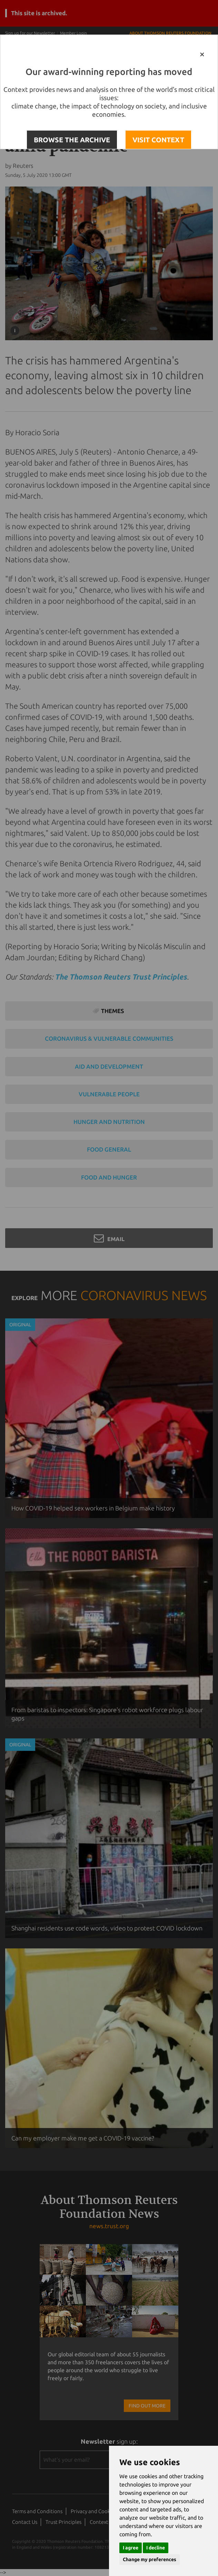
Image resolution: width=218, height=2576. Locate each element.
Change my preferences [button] (149, 2559)
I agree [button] (130, 2547)
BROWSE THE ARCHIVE (72, 140)
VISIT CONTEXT (158, 140)
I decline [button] (155, 2547)
